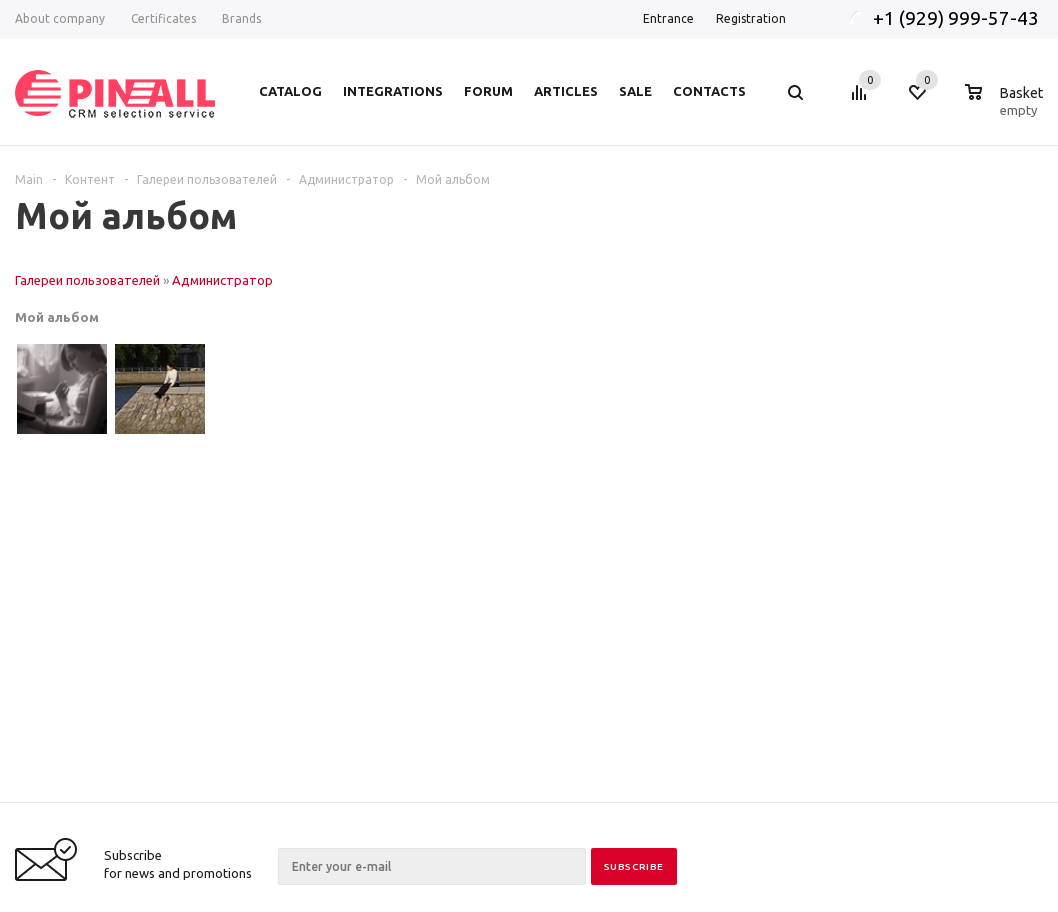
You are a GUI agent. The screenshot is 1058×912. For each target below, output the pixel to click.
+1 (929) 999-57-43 (958, 18)
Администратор (222, 280)
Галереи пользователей (87, 280)
